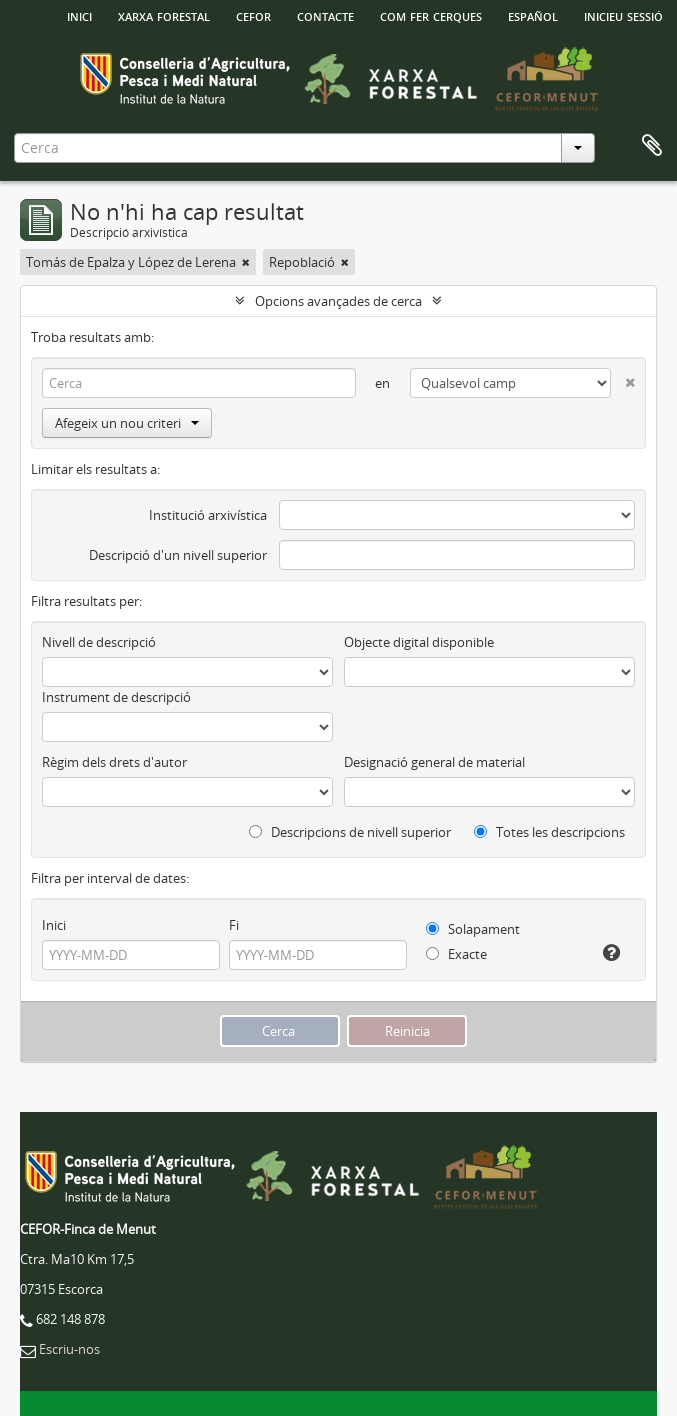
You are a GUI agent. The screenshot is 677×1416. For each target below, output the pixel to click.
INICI (79, 15)
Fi (234, 925)
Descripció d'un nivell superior (178, 555)
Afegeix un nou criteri (127, 423)
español (533, 15)
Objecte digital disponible (419, 642)
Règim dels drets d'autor (114, 762)
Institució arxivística (208, 515)
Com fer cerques (431, 15)
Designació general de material (434, 762)
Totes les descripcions (549, 832)
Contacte (325, 15)
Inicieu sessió (623, 15)
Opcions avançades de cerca (338, 301)
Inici (54, 925)
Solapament (473, 929)
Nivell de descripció (99, 642)
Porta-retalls (652, 146)
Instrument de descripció (116, 697)
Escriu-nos (69, 1349)
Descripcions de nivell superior (350, 832)
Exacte (456, 954)
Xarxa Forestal (164, 15)
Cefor (253, 15)
